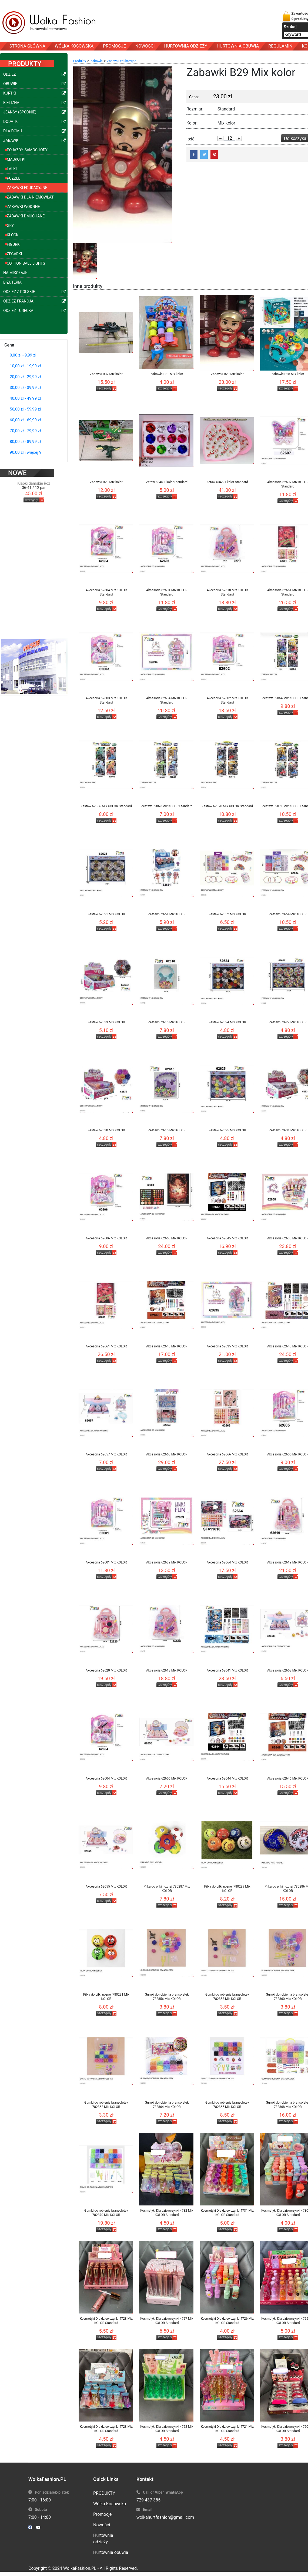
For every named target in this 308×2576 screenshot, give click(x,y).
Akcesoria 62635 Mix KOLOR (227, 1346)
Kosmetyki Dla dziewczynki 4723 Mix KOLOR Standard (106, 2429)
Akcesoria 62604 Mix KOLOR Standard (106, 592)
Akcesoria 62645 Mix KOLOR (227, 1238)
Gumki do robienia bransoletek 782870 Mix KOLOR (106, 2213)
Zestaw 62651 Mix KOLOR (166, 914)
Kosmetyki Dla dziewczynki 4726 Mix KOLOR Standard (227, 2321)
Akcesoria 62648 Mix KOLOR (166, 1346)
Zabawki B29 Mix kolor (227, 374)
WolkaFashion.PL (79, 2568)
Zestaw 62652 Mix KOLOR (227, 914)
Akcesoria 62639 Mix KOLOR (166, 1562)
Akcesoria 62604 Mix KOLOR (106, 1778)
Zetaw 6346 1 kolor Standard (167, 482)
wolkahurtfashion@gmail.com (165, 2517)
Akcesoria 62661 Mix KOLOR (106, 1346)
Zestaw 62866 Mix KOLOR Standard (106, 806)
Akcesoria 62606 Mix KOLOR (106, 1238)
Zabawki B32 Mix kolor (106, 374)
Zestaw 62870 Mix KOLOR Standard (227, 806)
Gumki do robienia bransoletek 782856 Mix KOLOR (167, 1997)
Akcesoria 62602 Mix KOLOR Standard (227, 700)
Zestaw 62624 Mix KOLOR (227, 1022)
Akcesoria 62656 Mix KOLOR (166, 1778)
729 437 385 (148, 2500)
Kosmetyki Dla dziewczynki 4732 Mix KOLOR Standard (166, 2213)
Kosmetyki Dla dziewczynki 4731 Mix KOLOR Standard (227, 2213)
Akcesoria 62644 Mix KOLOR (227, 1778)
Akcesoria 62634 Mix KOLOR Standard (166, 700)
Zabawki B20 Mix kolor (106, 482)
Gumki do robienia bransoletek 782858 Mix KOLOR (227, 1997)
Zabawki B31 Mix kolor (166, 374)
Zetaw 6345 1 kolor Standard (227, 482)
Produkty (79, 61)
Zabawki (97, 61)
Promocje (102, 2514)
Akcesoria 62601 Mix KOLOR (106, 1562)
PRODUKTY (104, 2493)
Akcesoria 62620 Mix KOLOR (106, 1670)
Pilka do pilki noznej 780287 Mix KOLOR (167, 1889)
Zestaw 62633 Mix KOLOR (106, 1022)
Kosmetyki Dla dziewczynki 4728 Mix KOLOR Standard (106, 2321)
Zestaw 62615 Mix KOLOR (166, 1130)
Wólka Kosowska (109, 2503)
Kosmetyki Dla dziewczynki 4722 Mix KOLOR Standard (166, 2429)
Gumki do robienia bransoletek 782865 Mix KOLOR (227, 2105)
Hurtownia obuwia (110, 2552)
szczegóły (31, 494)
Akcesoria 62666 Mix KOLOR (227, 1454)
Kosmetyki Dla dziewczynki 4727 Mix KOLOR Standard (166, 2321)
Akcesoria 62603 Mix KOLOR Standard (106, 700)
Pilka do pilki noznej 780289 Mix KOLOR (227, 1889)
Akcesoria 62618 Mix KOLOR (166, 1670)
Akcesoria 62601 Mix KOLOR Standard (166, 592)
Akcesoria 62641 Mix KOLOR (227, 1670)
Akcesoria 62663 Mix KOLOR (166, 1454)
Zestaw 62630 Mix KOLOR (106, 1130)
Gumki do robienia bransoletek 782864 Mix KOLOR (167, 2105)
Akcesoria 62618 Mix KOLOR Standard (227, 592)
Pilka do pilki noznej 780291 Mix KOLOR (106, 1997)
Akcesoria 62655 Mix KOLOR (106, 1886)
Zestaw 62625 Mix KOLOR (227, 1130)
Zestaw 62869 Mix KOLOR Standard (166, 806)
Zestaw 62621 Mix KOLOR (106, 914)
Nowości (101, 2524)
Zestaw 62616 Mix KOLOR (166, 1022)
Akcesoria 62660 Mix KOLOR (166, 1238)
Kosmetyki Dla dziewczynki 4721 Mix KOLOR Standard (227, 2429)
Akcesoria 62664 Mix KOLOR (227, 1562)
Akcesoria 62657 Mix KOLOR (106, 1454)
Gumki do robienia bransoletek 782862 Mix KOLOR (106, 2105)
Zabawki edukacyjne (121, 61)
